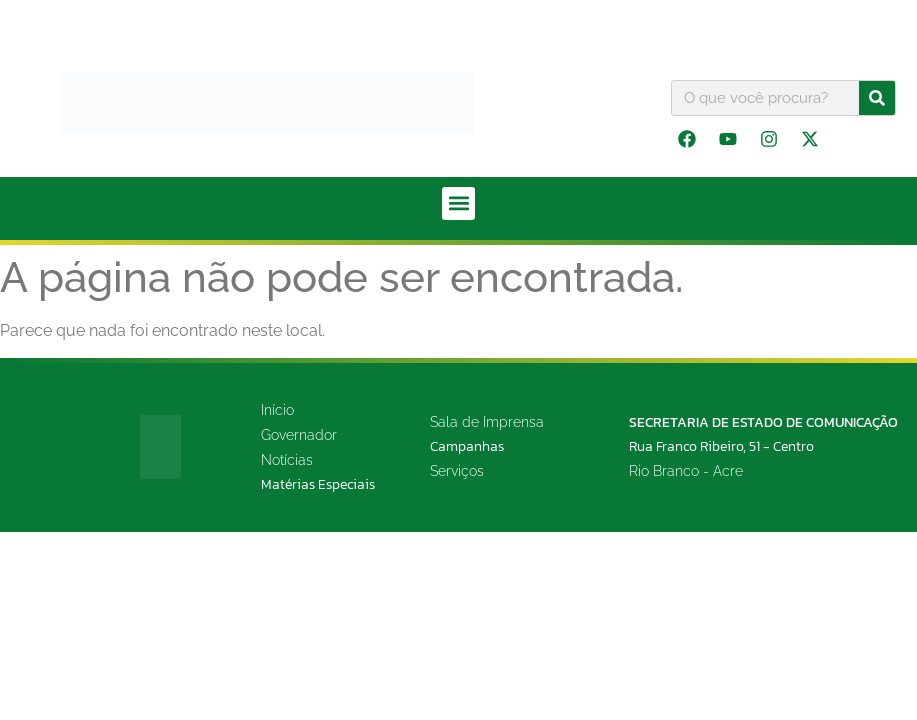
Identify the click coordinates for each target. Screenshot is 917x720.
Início (277, 410)
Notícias (287, 460)
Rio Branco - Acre (686, 471)
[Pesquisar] (877, 98)
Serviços (457, 471)
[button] (458, 203)
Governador (299, 435)
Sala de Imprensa (487, 422)
